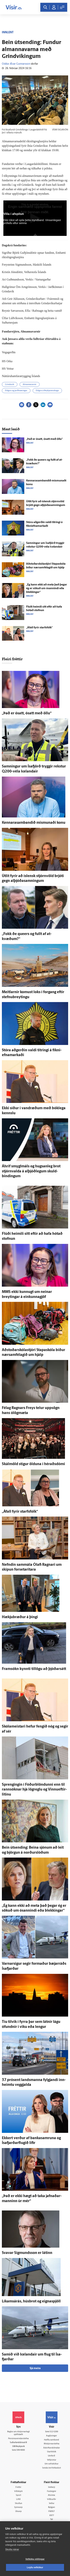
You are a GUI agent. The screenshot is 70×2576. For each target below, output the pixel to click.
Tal (51, 2519)
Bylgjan (51, 2507)
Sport (18, 2495)
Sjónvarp (18, 2507)
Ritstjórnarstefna (51, 2444)
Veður (51, 2503)
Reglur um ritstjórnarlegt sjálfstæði (18, 2433)
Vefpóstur (51, 2460)
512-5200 (54, 2432)
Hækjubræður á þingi (20, 1617)
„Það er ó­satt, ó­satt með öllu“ (44, 439)
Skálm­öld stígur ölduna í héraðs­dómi (33, 1464)
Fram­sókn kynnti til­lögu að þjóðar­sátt (34, 1669)
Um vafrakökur (51, 2464)
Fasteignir (51, 2491)
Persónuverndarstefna (18, 2439)
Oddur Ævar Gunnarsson (16, 64)
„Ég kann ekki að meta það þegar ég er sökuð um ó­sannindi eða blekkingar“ (46, 588)
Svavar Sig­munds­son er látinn (27, 2253)
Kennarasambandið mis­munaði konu (33, 823)
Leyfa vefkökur (35, 2567)
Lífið (18, 2499)
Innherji (51, 2487)
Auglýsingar (51, 2436)
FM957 (51, 2511)
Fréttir (18, 2487)
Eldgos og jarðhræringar (16, 391)
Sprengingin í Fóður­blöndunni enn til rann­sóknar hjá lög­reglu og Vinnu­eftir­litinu (34, 1789)
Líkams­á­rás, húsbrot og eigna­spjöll (31, 2301)
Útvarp (18, 2511)
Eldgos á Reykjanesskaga (47, 391)
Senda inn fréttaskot (51, 2468)
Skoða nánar (12, 2549)
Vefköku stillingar (35, 2559)
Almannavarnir (29, 385)
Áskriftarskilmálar (51, 2448)
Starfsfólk (51, 2452)
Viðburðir (51, 2499)
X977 (51, 2516)
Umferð (51, 2456)
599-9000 (20, 2450)
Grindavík (9, 385)
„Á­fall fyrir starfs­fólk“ (39, 627)
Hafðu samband (51, 2440)
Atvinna (51, 2495)
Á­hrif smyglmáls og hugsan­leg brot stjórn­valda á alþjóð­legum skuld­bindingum (31, 1171)
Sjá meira (35, 2368)
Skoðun (18, 2503)
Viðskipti (18, 2491)
